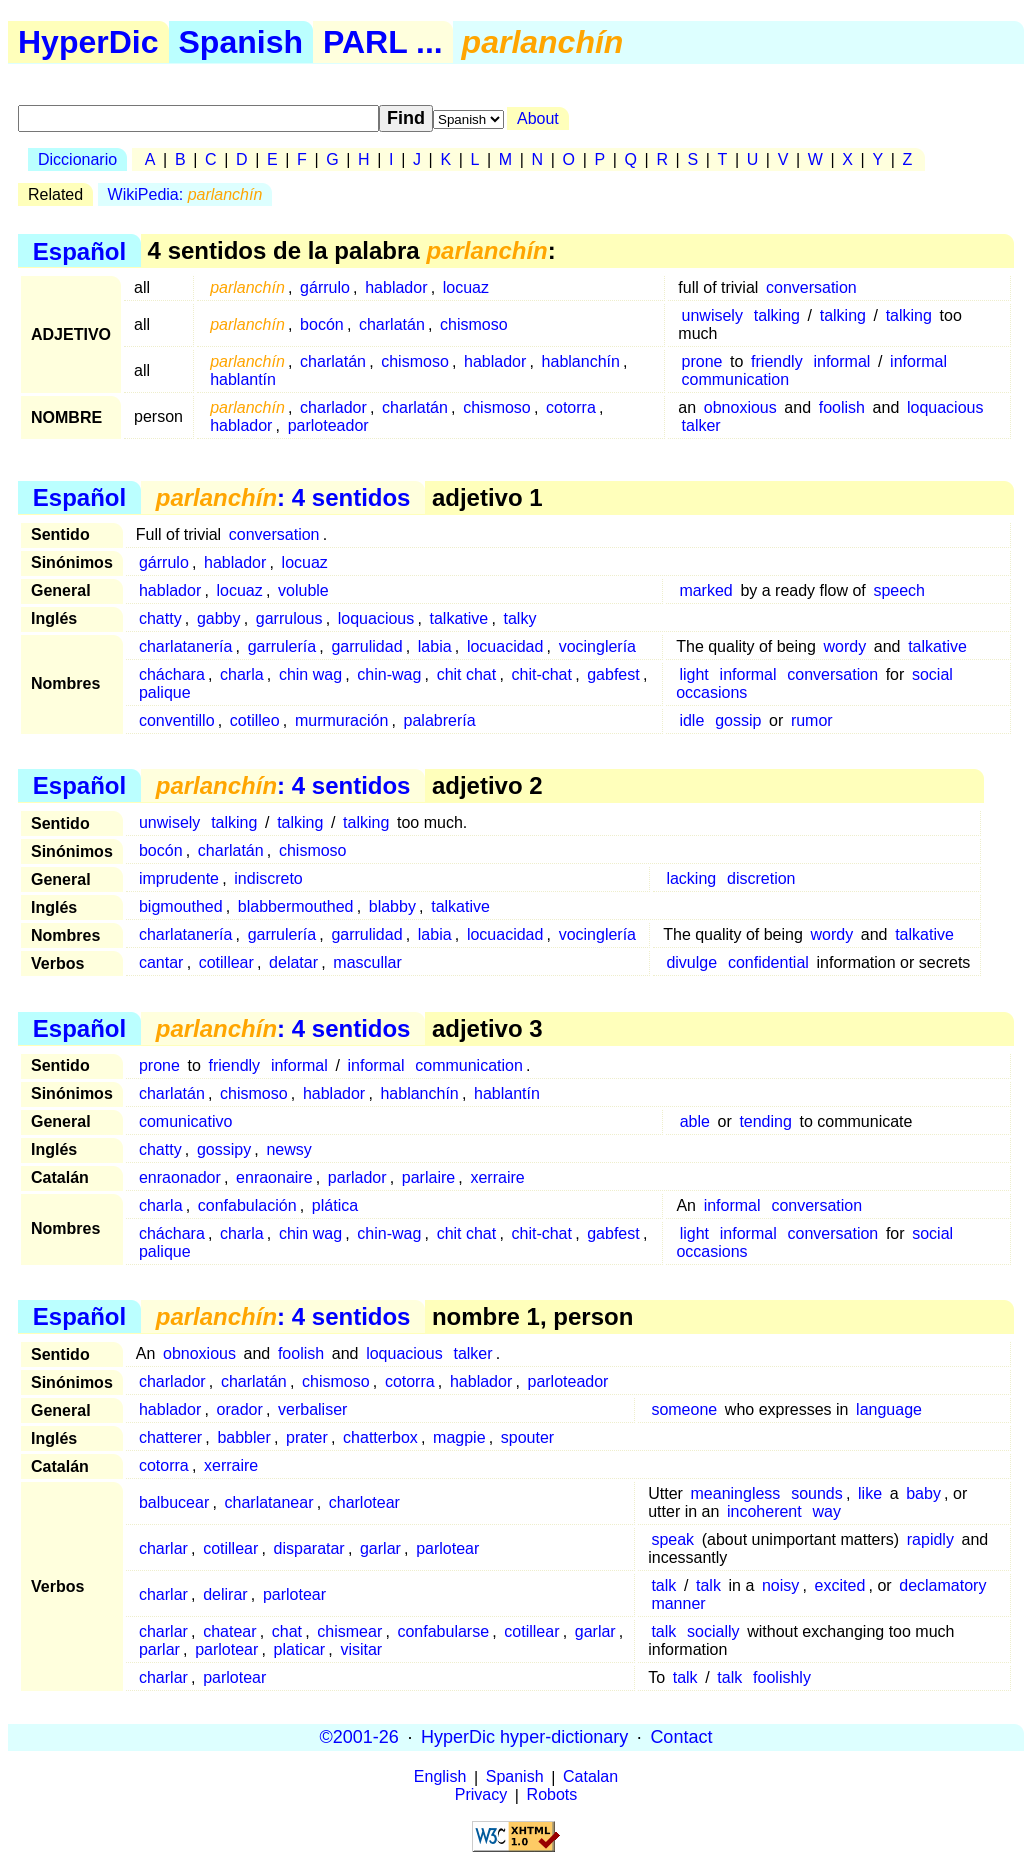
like (870, 1493)
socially (713, 1631)
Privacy (481, 1795)
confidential (768, 962)
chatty (160, 618)
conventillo (177, 720)
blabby (392, 906)
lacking (691, 878)
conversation (811, 287)
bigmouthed (181, 906)
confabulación (247, 1205)
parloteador (328, 425)
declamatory (942, 1585)
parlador (357, 1177)
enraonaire (274, 1177)
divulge (691, 962)
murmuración (341, 720)
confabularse (443, 1631)
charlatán (392, 324)
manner (678, 1603)
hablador (396, 287)
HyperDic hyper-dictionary (524, 1737)
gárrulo (325, 287)
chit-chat (541, 674)
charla (242, 674)
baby (923, 1493)
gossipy (224, 1149)
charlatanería (185, 646)
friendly (777, 361)
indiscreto (268, 878)
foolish (842, 407)
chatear (229, 1631)
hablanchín (581, 361)
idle (691, 720)
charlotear (364, 1502)
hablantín (243, 379)
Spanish (241, 42)
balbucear (174, 1502)
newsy (288, 1149)
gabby (219, 618)
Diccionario (77, 159)
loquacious (945, 407)
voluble (303, 590)
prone (702, 361)
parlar (159, 1649)
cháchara (172, 674)
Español (79, 250)
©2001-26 (359, 1737)
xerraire (497, 1177)
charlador (333, 407)
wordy (844, 646)
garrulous (289, 618)
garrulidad (366, 646)
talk (663, 1585)
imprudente (179, 878)
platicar (300, 1649)
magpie (459, 1437)
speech (899, 590)
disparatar (309, 1548)
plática (335, 1205)
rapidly (930, 1539)
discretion (761, 878)
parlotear (447, 1548)
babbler (243, 1437)
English (440, 1777)
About (538, 118)
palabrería (440, 720)
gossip (738, 720)
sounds (817, 1493)
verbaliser (312, 1409)
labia (435, 646)
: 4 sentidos (283, 497)
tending (765, 1121)
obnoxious (740, 407)
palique (165, 692)
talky (519, 618)
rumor (812, 720)
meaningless (736, 1493)
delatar (293, 962)
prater (307, 1437)
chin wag (310, 674)
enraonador (180, 1177)
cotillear (226, 962)
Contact (681, 1737)
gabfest (613, 674)
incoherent (764, 1511)
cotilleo (255, 720)
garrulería (282, 646)
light (693, 674)
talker (701, 425)
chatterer (170, 1437)
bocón (322, 324)
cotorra (571, 407)
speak (672, 1539)
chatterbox (380, 1437)
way (827, 1511)
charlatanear (269, 1502)
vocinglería (597, 646)
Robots (552, 1795)
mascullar (367, 962)
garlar (380, 1548)
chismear (349, 1631)
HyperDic (88, 42)
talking (777, 315)
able (695, 1121)
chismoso (474, 324)
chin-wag (389, 674)
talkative (459, 618)
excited (840, 1585)
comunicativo (185, 1121)
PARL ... (383, 42)
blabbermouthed (296, 906)
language (889, 1409)
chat (287, 1631)
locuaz (466, 287)
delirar (225, 1594)
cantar (161, 962)
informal (841, 361)
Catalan (590, 1777)
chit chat (467, 674)
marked (705, 590)
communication (736, 379)
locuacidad (505, 646)
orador (240, 1409)
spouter (527, 1437)
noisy (780, 1585)
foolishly (782, 1677)
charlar (163, 1548)
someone (684, 1409)
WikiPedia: (185, 194)
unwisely (712, 315)
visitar (361, 1649)
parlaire (428, 1177)
